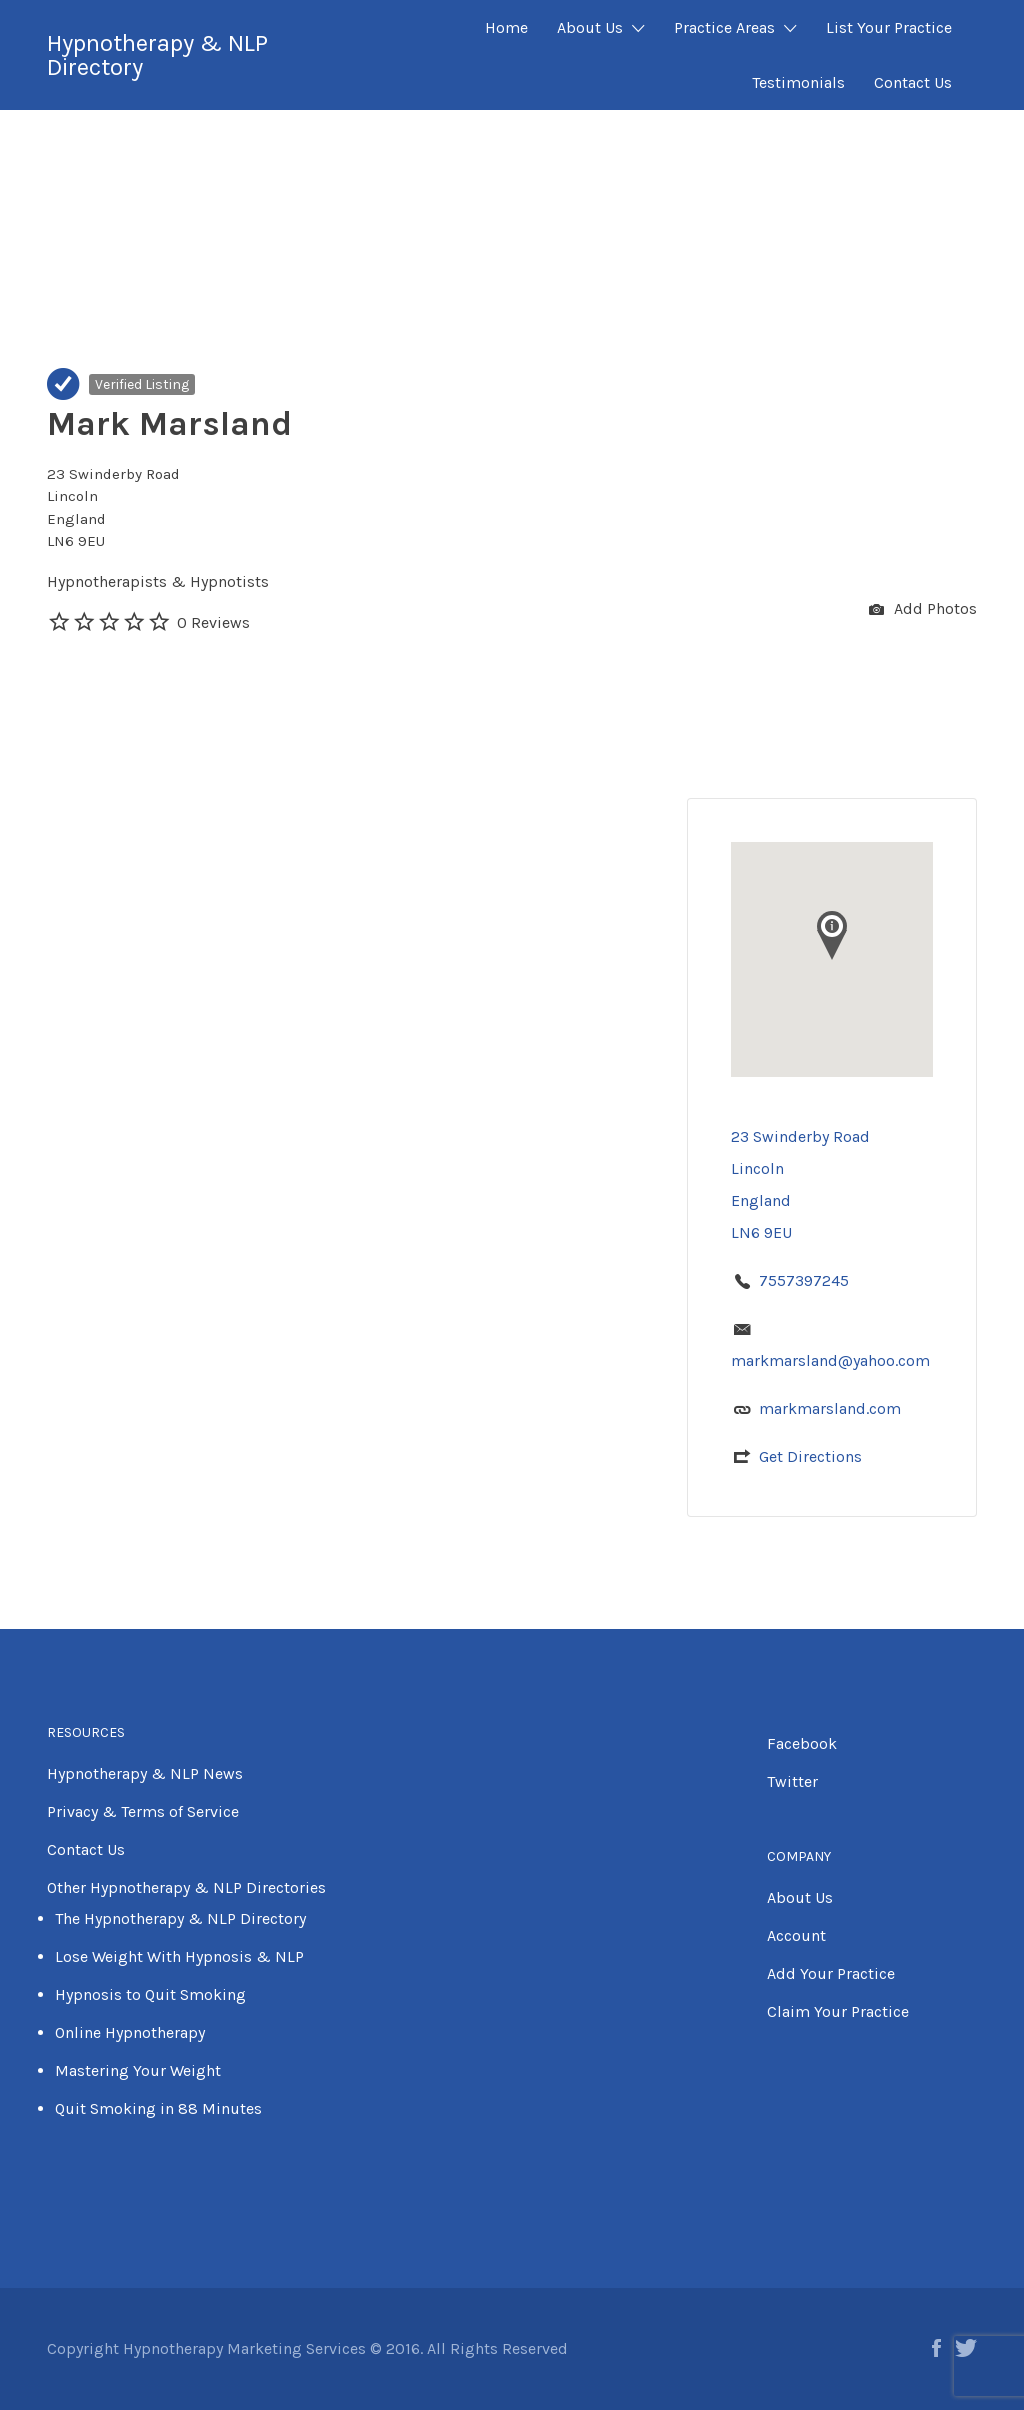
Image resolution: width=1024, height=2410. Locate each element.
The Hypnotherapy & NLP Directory (180, 1918)
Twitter (792, 1781)
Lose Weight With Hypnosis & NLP (179, 1956)
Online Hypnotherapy (130, 2032)
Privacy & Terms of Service (143, 1811)
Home (506, 27)
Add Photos (923, 610)
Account (796, 1935)
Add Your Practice (831, 1973)
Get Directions (810, 1456)
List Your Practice (889, 27)
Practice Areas (724, 27)
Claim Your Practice (838, 2011)
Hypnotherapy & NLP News (145, 1773)
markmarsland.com (830, 1408)
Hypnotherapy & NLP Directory (157, 55)
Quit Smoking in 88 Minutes (158, 2108)
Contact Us (913, 82)
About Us (590, 27)
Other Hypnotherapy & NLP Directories (186, 1887)
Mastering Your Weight (138, 2070)
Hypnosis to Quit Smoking (150, 1994)
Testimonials (798, 82)
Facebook (802, 1743)
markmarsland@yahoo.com (830, 1360)
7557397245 (804, 1280)
